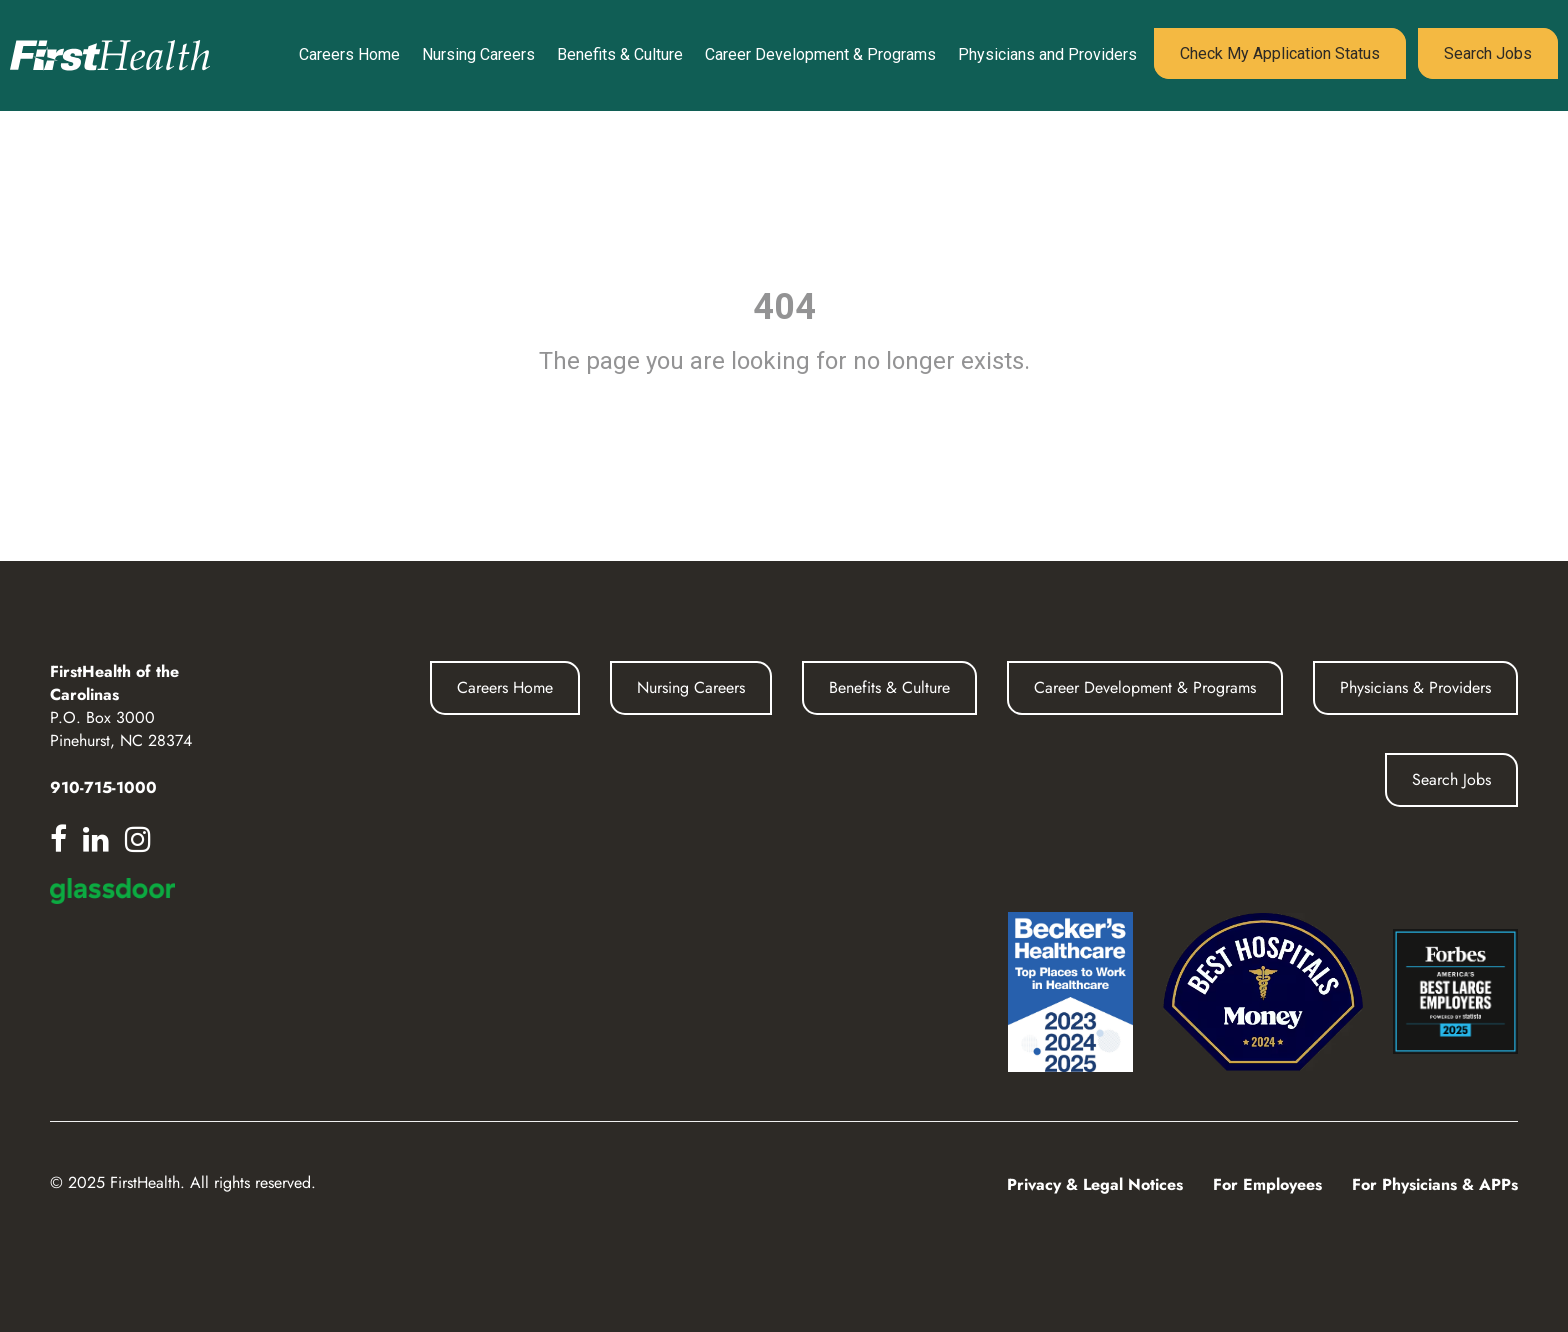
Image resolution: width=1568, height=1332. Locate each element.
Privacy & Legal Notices (1095, 1184)
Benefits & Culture (620, 54)
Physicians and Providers (1047, 54)
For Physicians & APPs (1435, 1184)
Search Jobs (1488, 53)
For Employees (1267, 1184)
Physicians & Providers (1415, 687)
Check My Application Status (1280, 53)
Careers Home (349, 54)
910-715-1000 (103, 787)
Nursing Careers (478, 54)
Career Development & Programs (820, 54)
